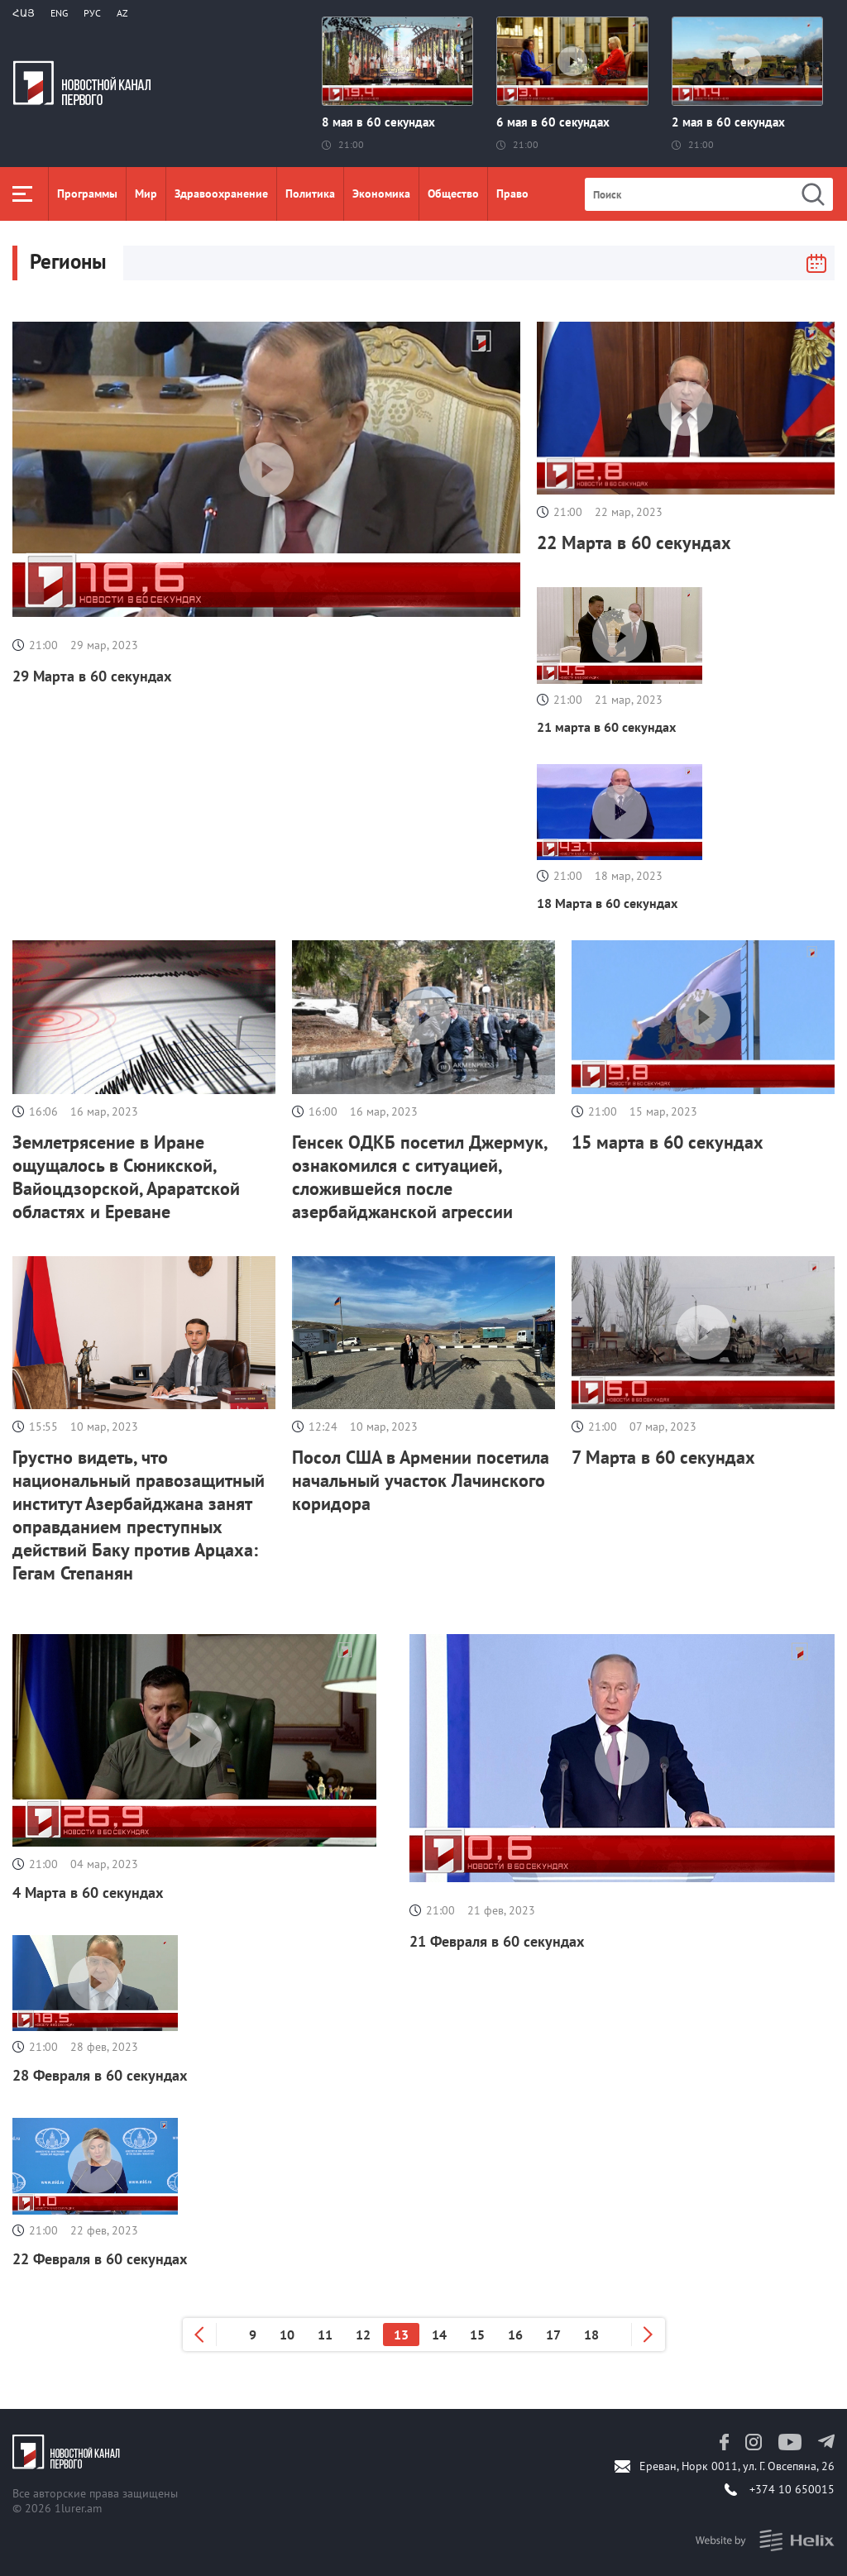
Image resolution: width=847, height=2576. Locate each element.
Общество (453, 193)
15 (477, 2334)
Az (122, 13)
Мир (146, 193)
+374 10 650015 (792, 2489)
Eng (59, 13)
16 (515, 2334)
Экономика (381, 193)
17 (553, 2334)
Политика (310, 193)
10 (287, 2334)
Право (512, 193)
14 (439, 2334)
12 (363, 2334)
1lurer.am (78, 2508)
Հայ (23, 13)
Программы (87, 193)
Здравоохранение (221, 193)
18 (591, 2334)
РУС (92, 13)
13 (401, 2334)
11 (325, 2334)
